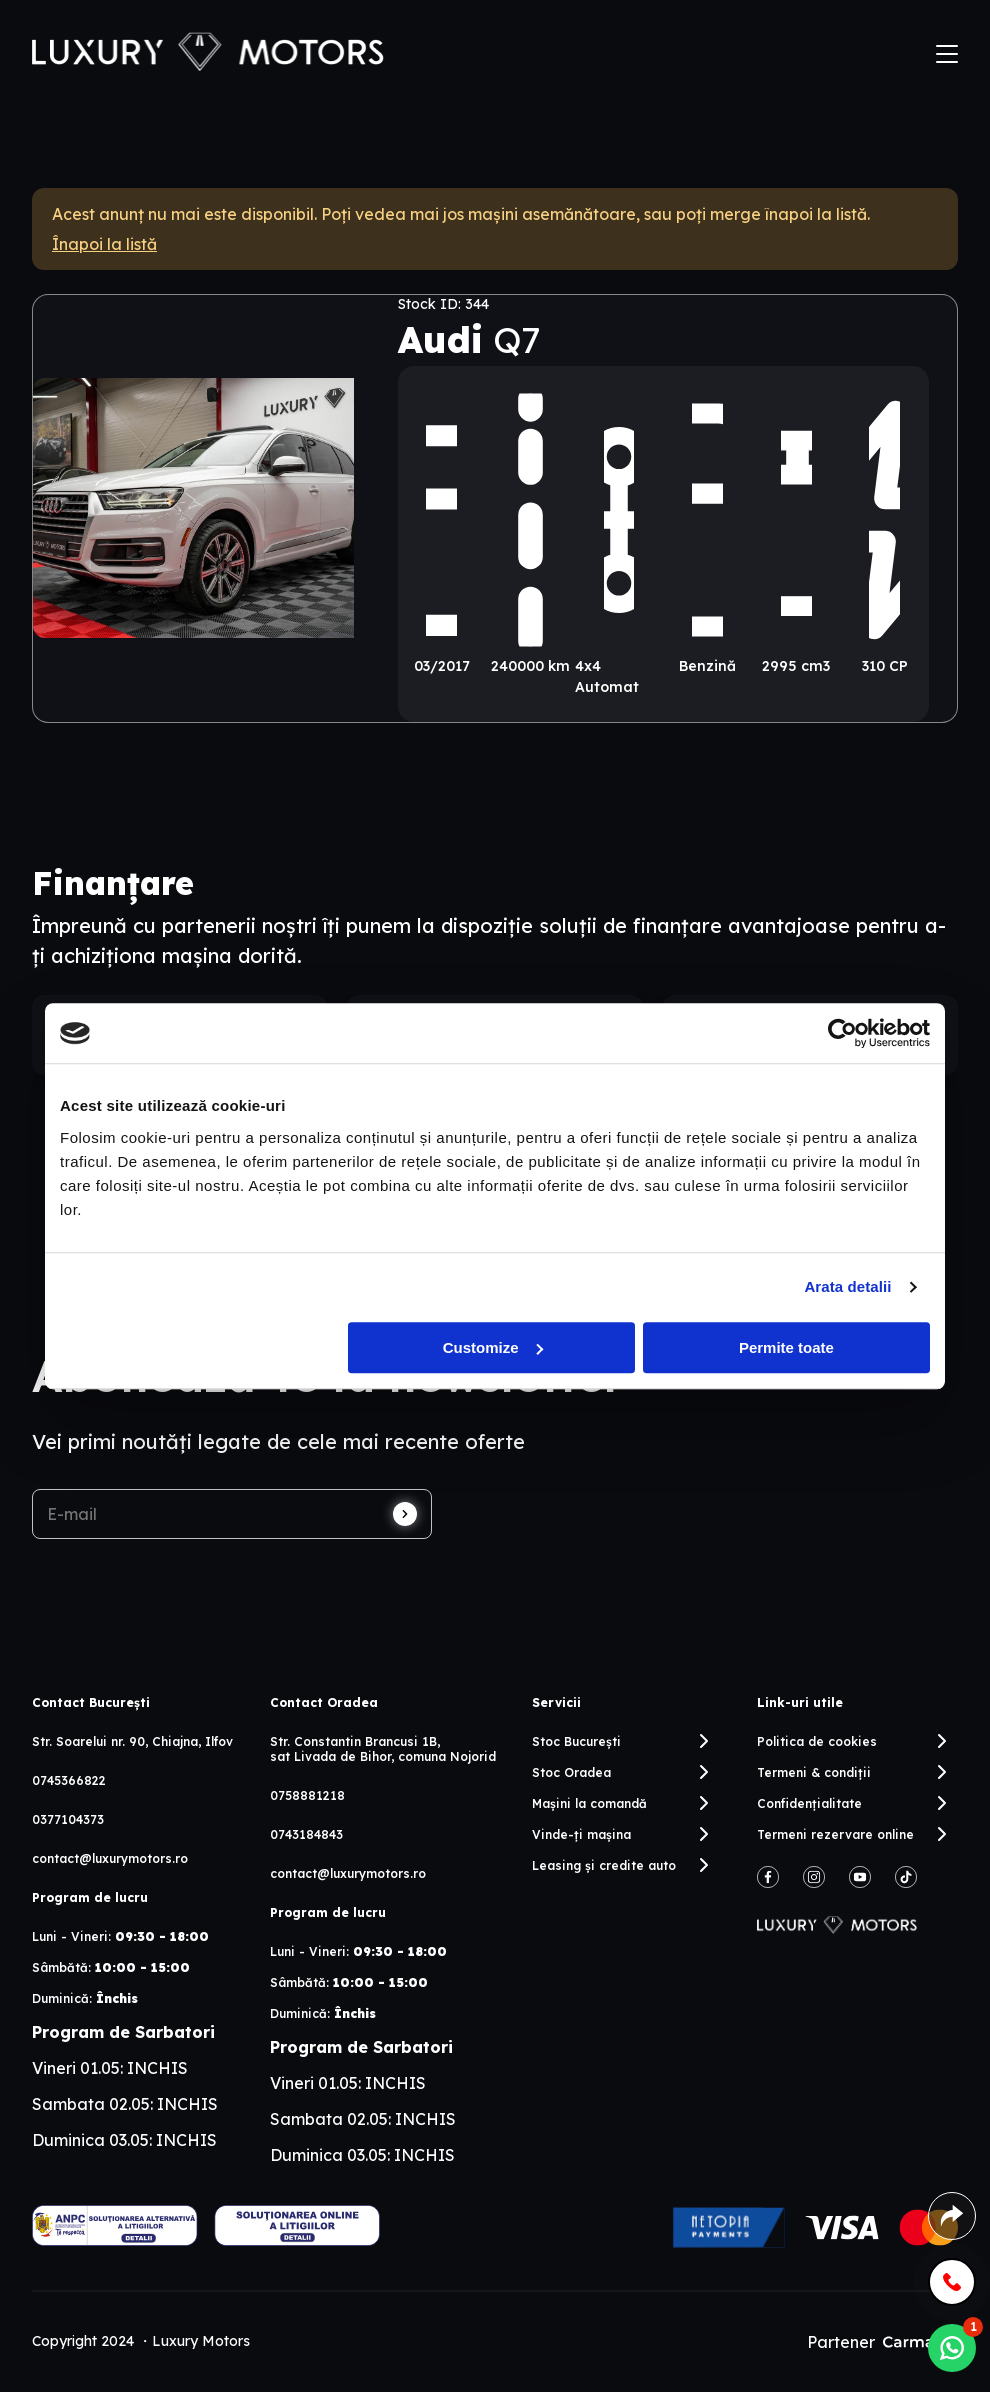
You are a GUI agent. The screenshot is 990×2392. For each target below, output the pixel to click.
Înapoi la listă (104, 244)
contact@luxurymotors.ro (110, 1858)
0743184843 (306, 1834)
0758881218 (307, 1795)
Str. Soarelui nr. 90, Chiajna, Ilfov (132, 1741)
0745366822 (69, 1780)
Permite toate (786, 1347)
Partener (882, 2342)
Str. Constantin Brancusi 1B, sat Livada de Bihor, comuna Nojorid (383, 1749)
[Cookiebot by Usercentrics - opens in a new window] (842, 1033)
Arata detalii (847, 1286)
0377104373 (68, 1819)
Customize (493, 1347)
